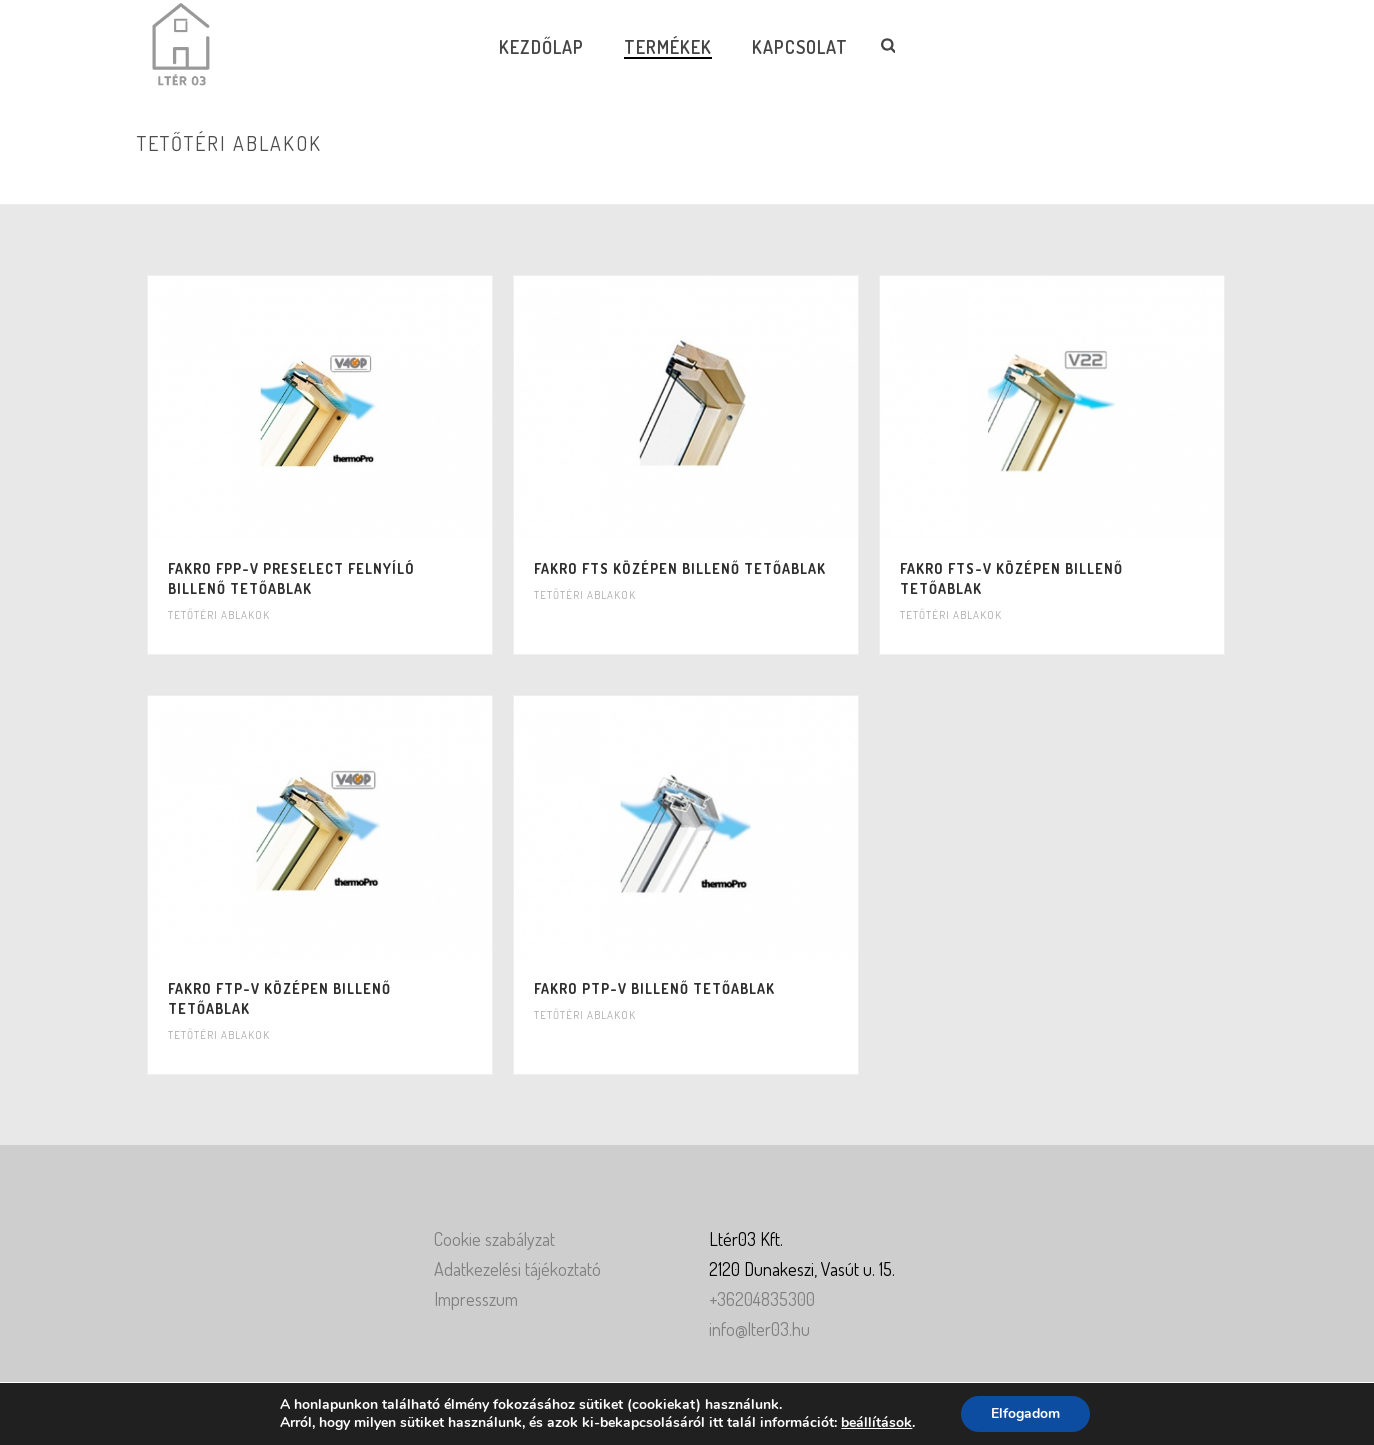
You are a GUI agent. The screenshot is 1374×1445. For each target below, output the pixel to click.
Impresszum (476, 1299)
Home (1039, 185)
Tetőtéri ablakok (219, 615)
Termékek (668, 47)
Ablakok (1090, 185)
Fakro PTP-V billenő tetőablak (654, 988)
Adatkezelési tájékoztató (517, 1269)
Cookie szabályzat (494, 1239)
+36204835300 (762, 1299)
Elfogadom (1025, 1413)
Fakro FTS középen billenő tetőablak (680, 568)
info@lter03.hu (759, 1329)
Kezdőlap (541, 47)
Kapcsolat (800, 47)
